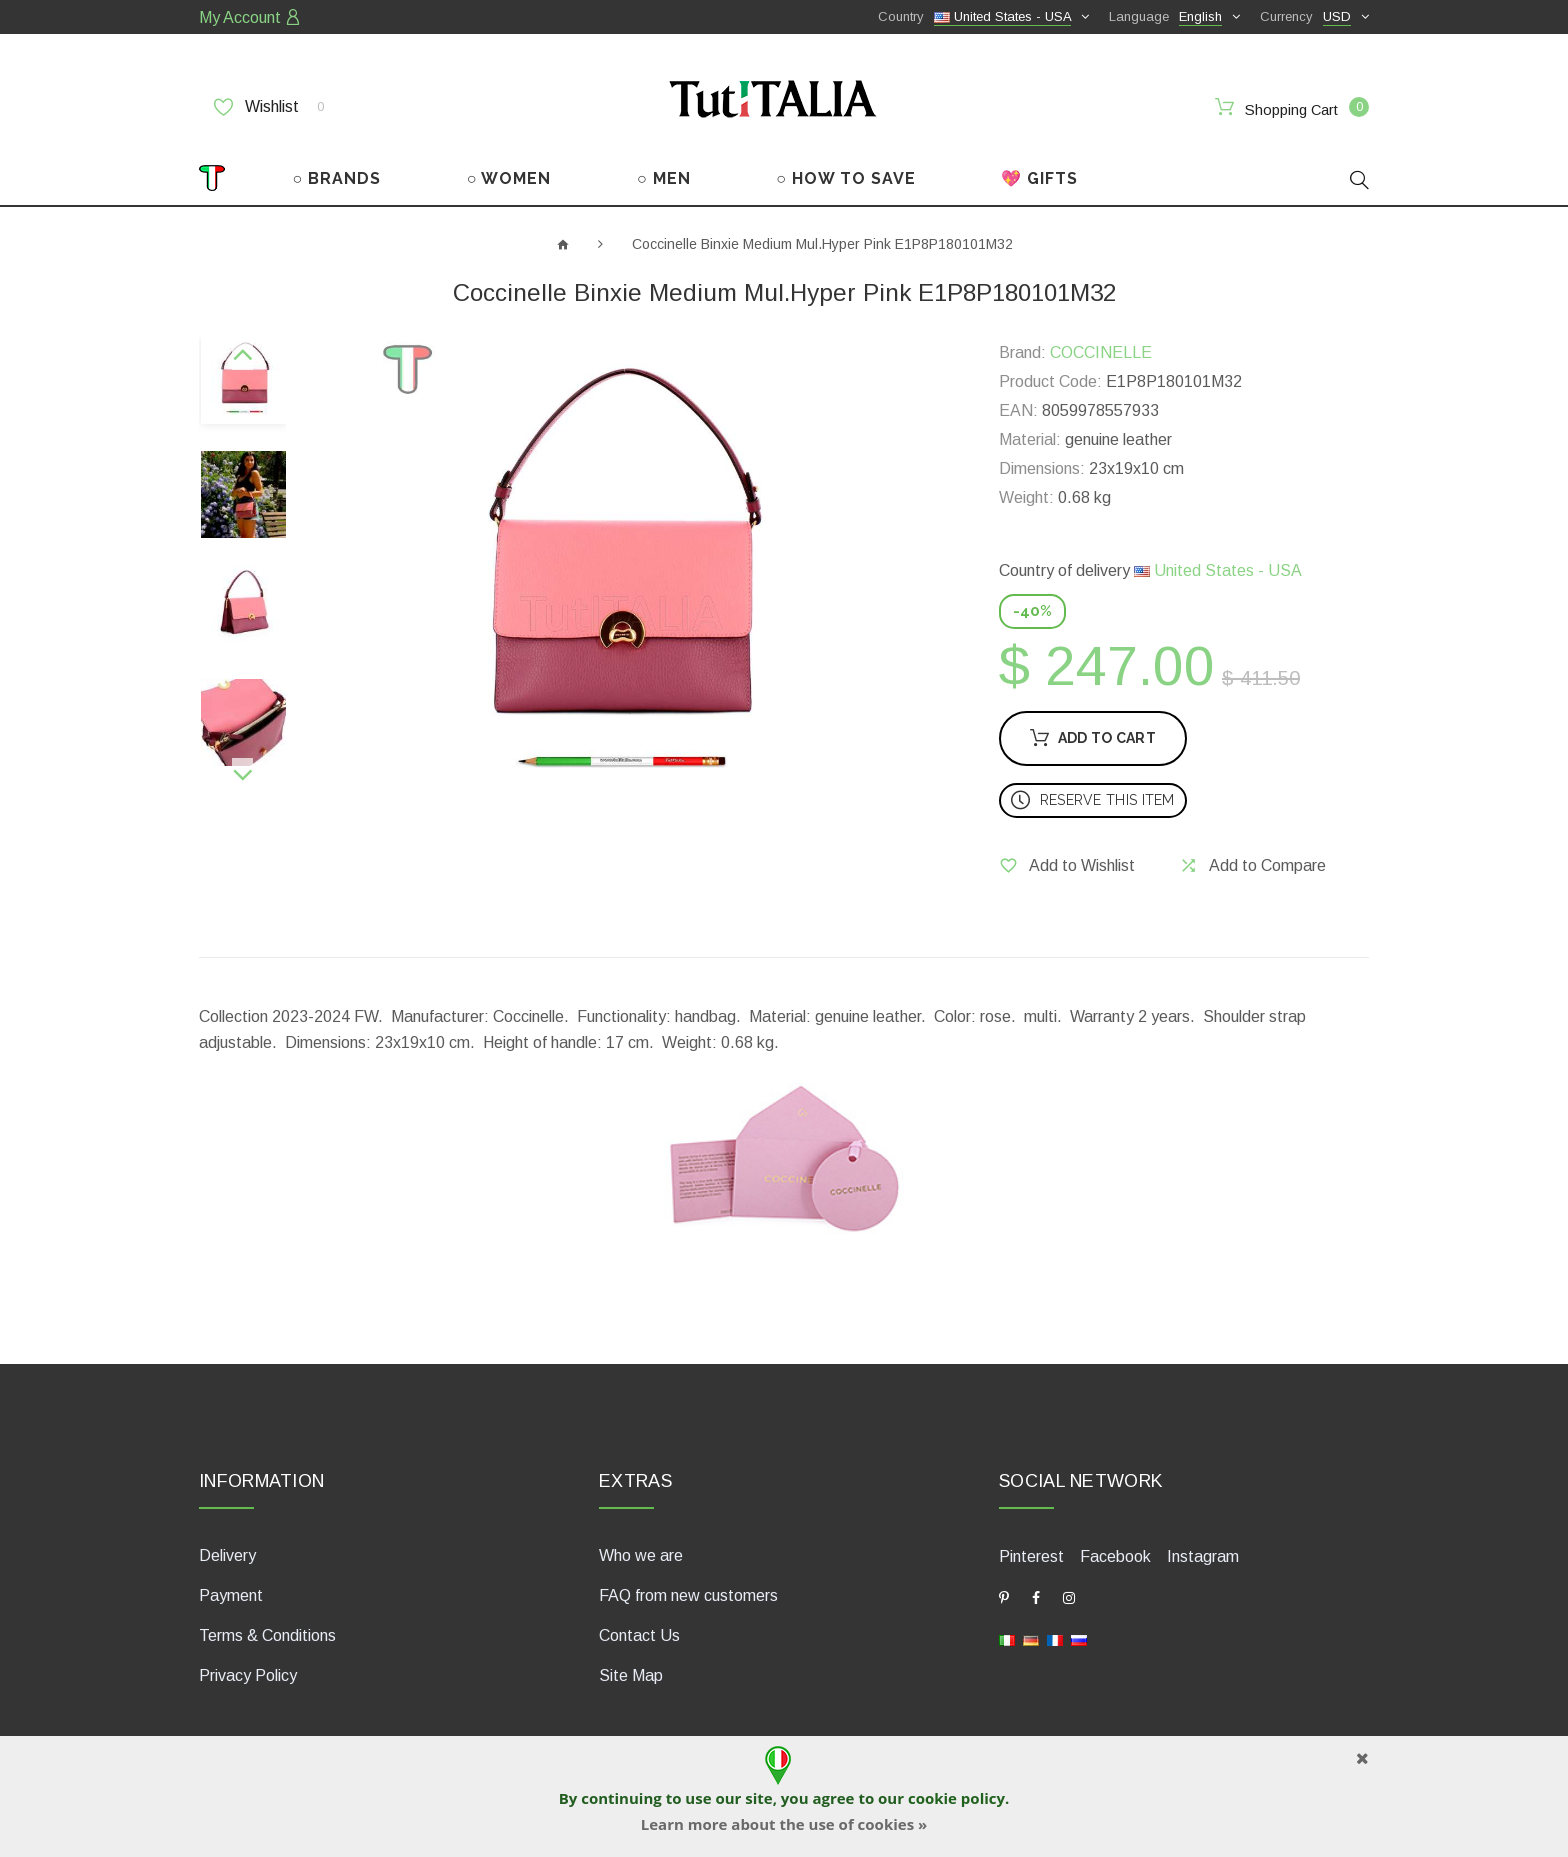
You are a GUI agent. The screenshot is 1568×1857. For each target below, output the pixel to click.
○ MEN (664, 178)
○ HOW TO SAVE (846, 178)
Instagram (1203, 1556)
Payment (231, 1595)
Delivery (227, 1555)
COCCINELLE (1101, 352)
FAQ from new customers (688, 1595)
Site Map (631, 1675)
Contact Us (639, 1635)
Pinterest (1031, 1556)
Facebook (1115, 1556)
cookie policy (956, 1798)
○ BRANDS (337, 178)
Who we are (641, 1555)
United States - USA (1218, 570)
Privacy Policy (248, 1675)
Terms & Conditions (267, 1635)
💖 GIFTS (1039, 178)
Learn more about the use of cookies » (784, 1824)
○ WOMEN (509, 178)
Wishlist (269, 107)
